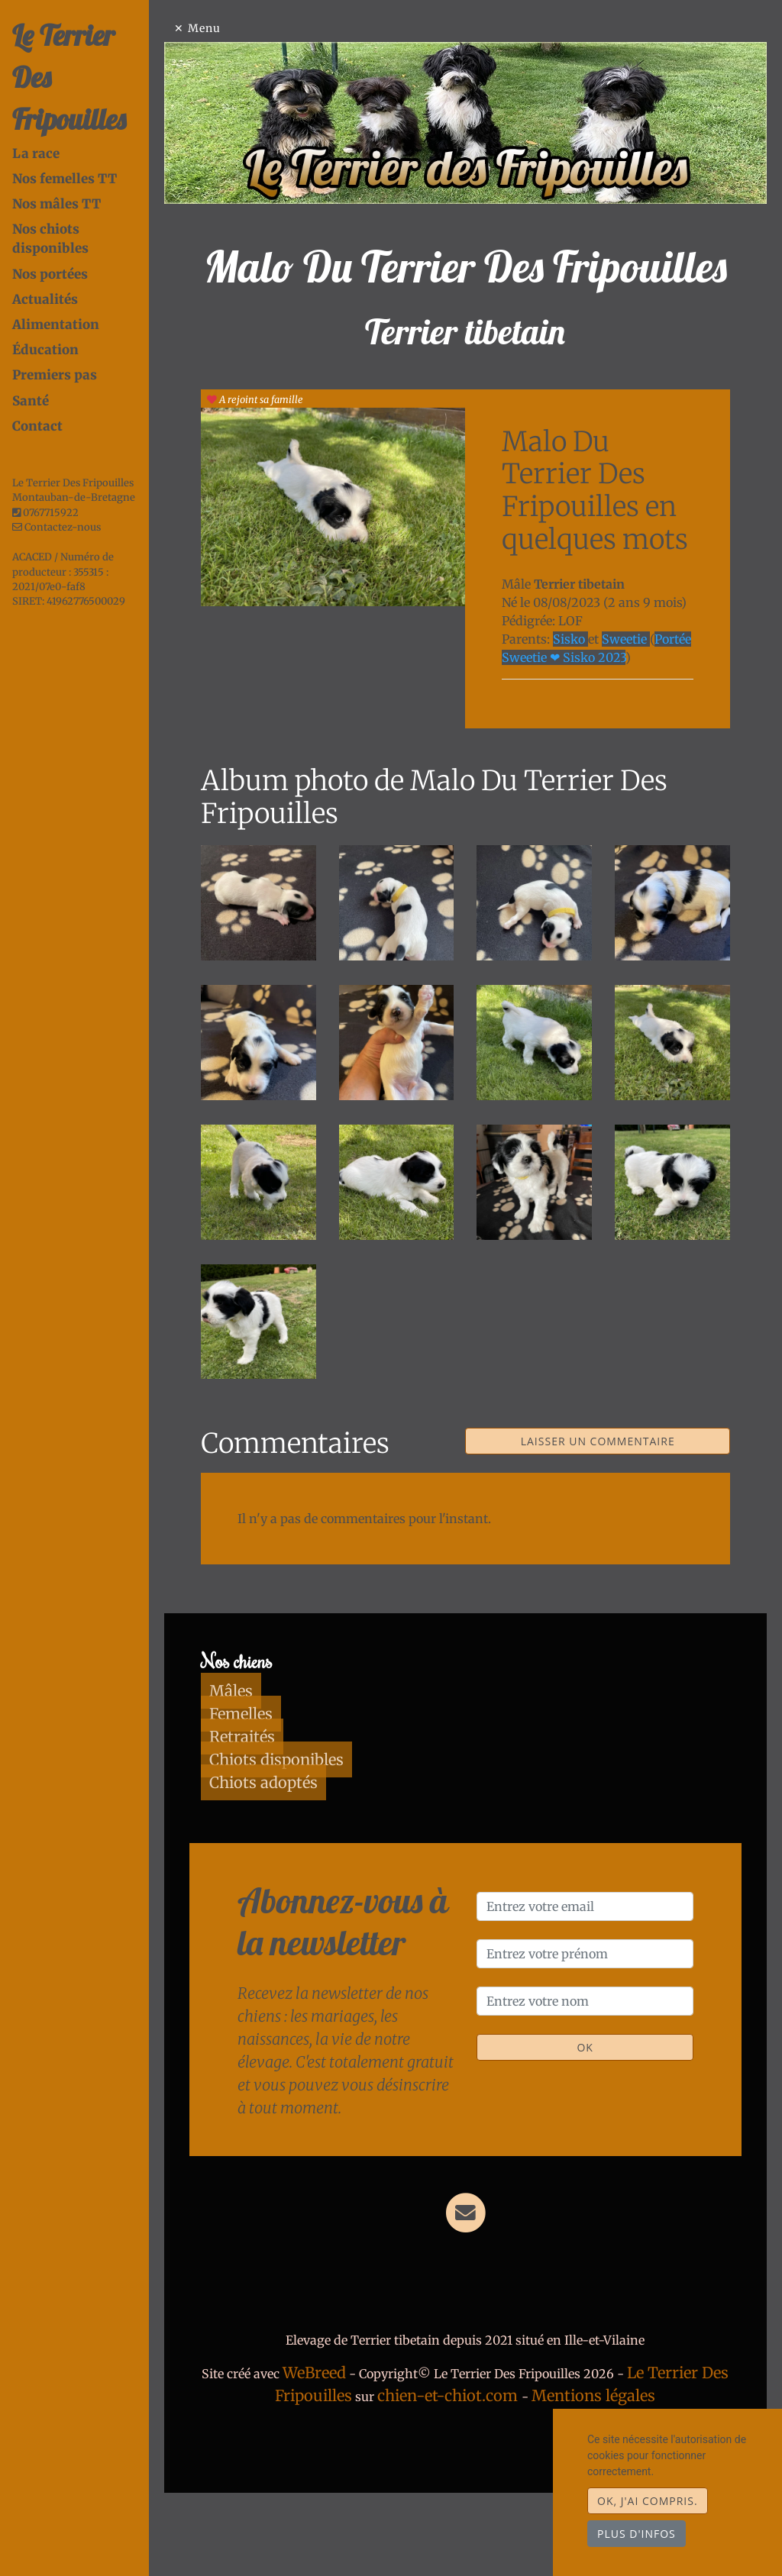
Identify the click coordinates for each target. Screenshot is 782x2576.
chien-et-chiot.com (513, 2463)
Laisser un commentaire (609, 1509)
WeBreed (378, 2440)
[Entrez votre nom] (595, 2068)
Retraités (276, 1803)
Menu (246, 28)
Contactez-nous (56, 466)
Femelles (274, 1780)
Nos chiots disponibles (85, 187)
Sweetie (645, 730)
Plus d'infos (636, 2533)
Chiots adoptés (297, 1849)
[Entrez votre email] (595, 1973)
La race (36, 111)
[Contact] (486, 2278)
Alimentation (55, 263)
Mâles (264, 1757)
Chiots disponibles (310, 1826)
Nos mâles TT (56, 161)
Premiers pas (54, 313)
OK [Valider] (595, 2114)
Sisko (591, 730)
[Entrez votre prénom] (595, 2020)
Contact (37, 365)
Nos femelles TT (64, 136)
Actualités (45, 238)
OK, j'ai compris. (647, 2501)
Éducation (45, 288)
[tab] (101, 111)
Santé (30, 339)
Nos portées (50, 213)
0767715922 (51, 451)
